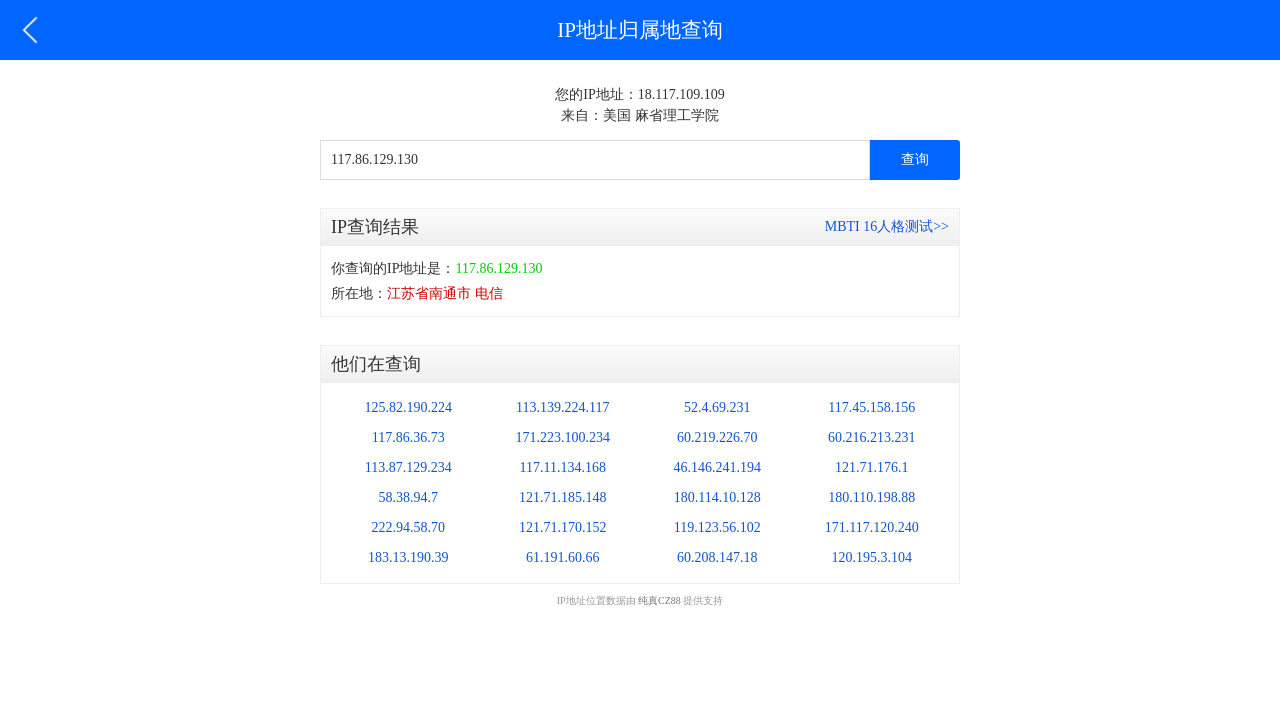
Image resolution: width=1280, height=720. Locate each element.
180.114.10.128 (717, 497)
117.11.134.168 (563, 467)
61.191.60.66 (563, 557)
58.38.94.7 (409, 497)
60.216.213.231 (872, 437)
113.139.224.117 (562, 407)
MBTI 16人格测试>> (887, 226)
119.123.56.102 (717, 527)
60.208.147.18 (717, 557)
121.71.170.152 (563, 527)
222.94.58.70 (409, 527)
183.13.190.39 (408, 557)
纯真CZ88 (659, 600)
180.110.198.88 (871, 497)
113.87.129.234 (408, 467)
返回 (30, 30)
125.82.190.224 (409, 407)
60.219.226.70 (717, 437)
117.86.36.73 (408, 437)
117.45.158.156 (871, 407)
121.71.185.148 (563, 497)
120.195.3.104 (872, 557)
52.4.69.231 (717, 407)
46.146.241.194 (718, 467)
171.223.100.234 (563, 437)
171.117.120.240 (872, 527)
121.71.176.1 (872, 467)
